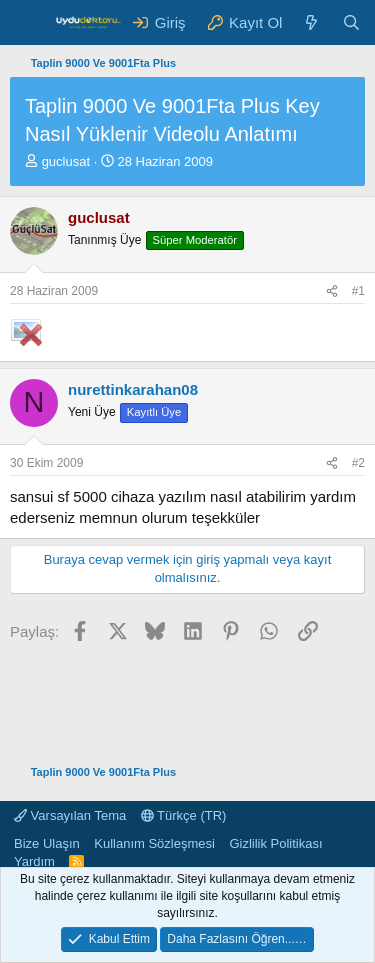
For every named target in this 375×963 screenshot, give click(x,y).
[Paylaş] (332, 291)
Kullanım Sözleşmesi (154, 843)
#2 (358, 463)
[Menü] (27, 23)
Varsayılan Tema (70, 815)
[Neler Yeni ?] (311, 22)
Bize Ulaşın (47, 843)
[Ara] (351, 22)
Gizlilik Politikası (275, 843)
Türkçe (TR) (184, 815)
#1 (358, 291)
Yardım (34, 861)
